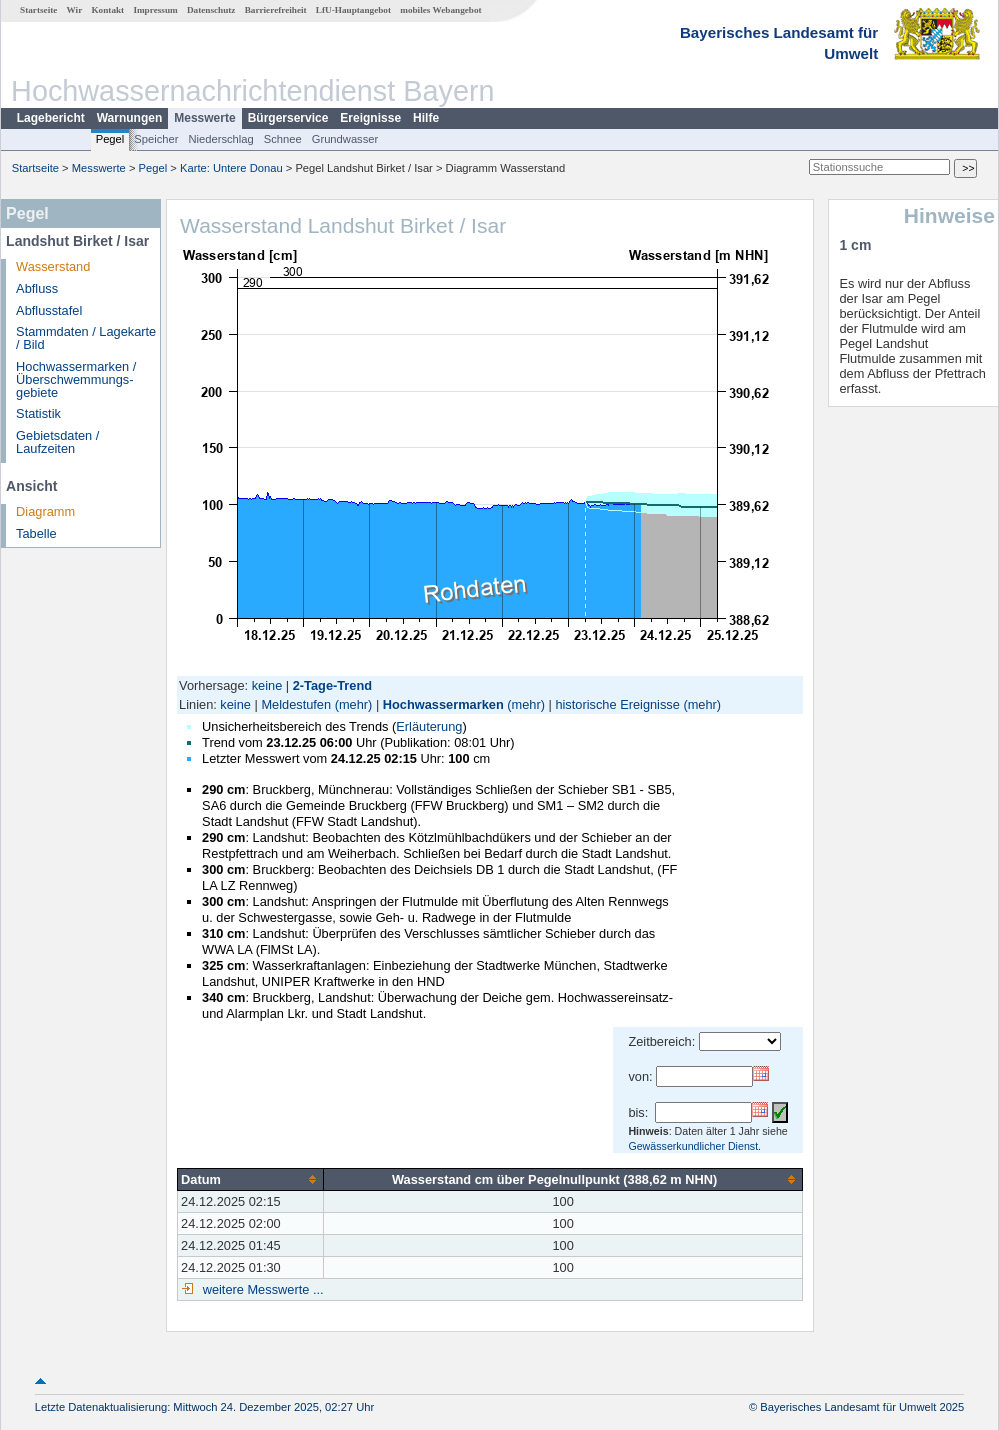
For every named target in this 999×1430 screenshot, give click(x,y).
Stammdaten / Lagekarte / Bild (86, 338)
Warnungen (130, 118)
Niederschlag (220, 139)
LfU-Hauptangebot (353, 10)
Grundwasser (345, 139)
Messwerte (204, 118)
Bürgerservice (288, 118)
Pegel (110, 139)
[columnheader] (251, 1179)
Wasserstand (53, 266)
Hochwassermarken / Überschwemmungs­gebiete (76, 379)
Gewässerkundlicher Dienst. (694, 1146)
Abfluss (37, 288)
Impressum (155, 10)
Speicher (156, 139)
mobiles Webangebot (440, 10)
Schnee (283, 139)
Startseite (38, 10)
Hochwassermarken (443, 704)
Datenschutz (211, 10)
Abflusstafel (49, 310)
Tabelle (36, 533)
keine (267, 685)
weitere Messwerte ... (261, 1289)
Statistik (38, 413)
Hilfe (426, 118)
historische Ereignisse (617, 704)
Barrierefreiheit (276, 10)
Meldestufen (296, 704)
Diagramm (45, 511)
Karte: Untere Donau (231, 168)
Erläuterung (429, 726)
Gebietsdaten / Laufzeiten (57, 442)
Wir (75, 10)
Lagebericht (51, 118)
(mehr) (354, 704)
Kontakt (107, 10)
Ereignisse (370, 118)
